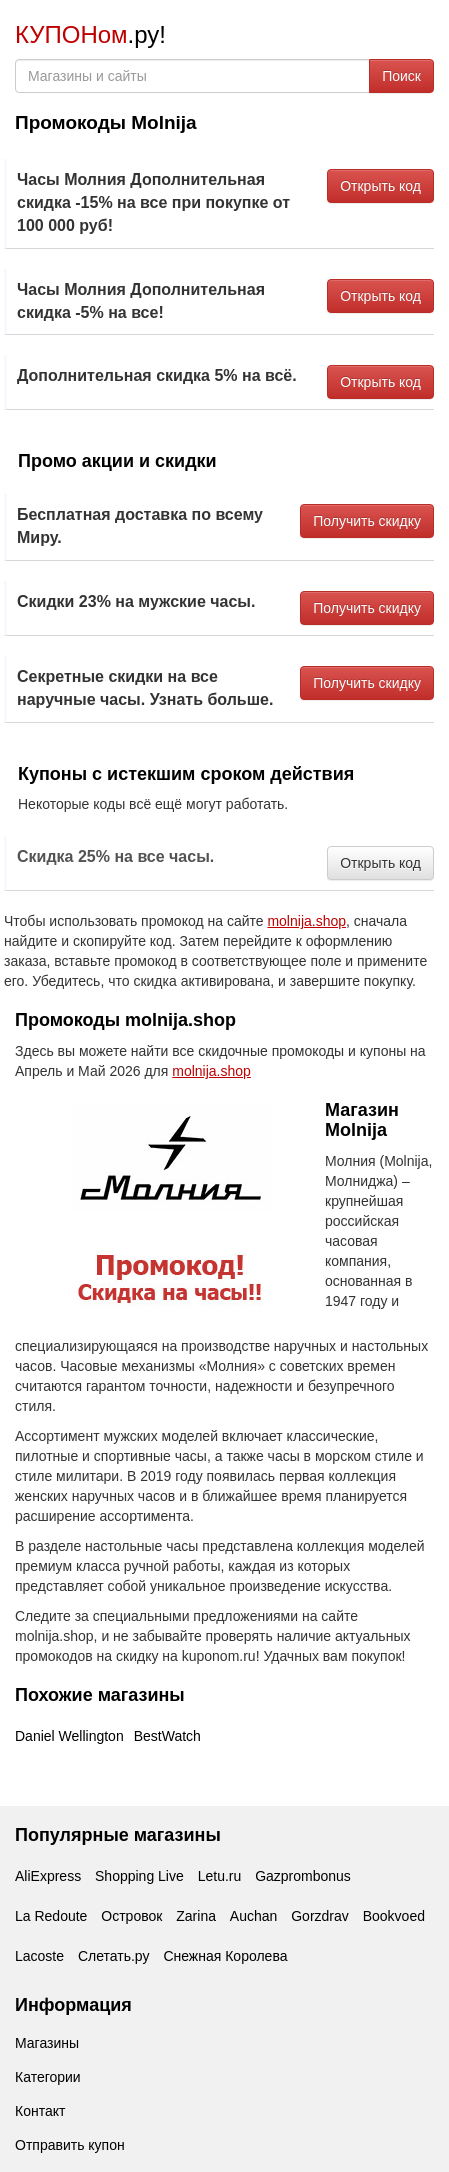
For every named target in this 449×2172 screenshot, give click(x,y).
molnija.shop (306, 921)
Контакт (40, 2111)
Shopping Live (139, 1876)
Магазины (47, 2043)
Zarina (196, 1916)
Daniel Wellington (69, 1736)
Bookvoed (394, 1916)
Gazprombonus (303, 1876)
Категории (48, 2077)
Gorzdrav (320, 1916)
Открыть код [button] (380, 186)
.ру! (90, 34)
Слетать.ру (114, 1956)
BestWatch (167, 1736)
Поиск (401, 76)
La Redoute (51, 1916)
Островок (131, 1916)
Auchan (253, 1916)
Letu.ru (220, 1876)
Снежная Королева (225, 1956)
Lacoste (39, 1956)
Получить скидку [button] (367, 521)
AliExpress (48, 1876)
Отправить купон (70, 2145)
